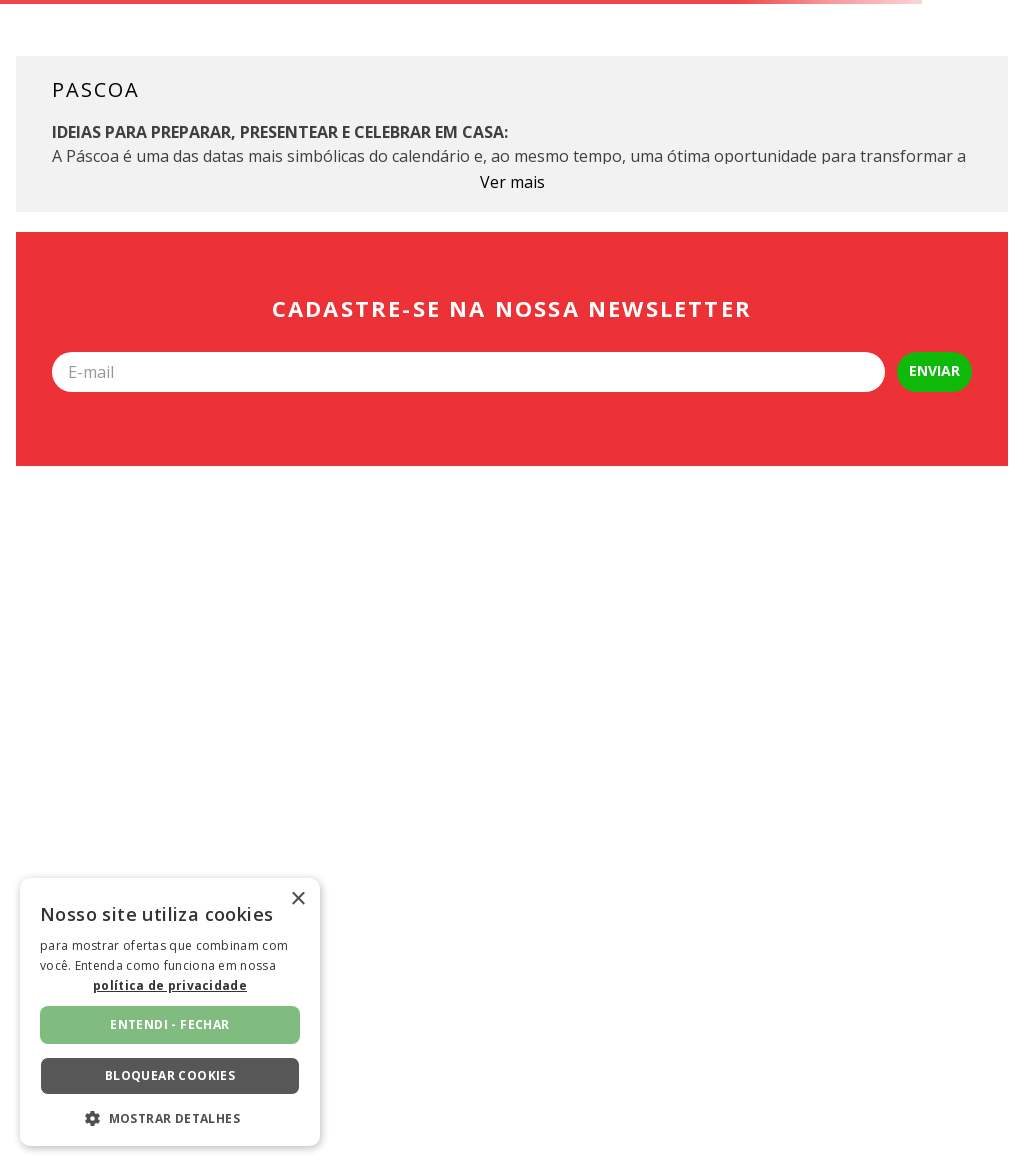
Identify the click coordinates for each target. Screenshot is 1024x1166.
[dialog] (170, 1012)
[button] (170, 1117)
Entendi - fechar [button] (169, 1024)
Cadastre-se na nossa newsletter (512, 308)
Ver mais (512, 182)
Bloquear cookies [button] (170, 1075)
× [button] (297, 899)
